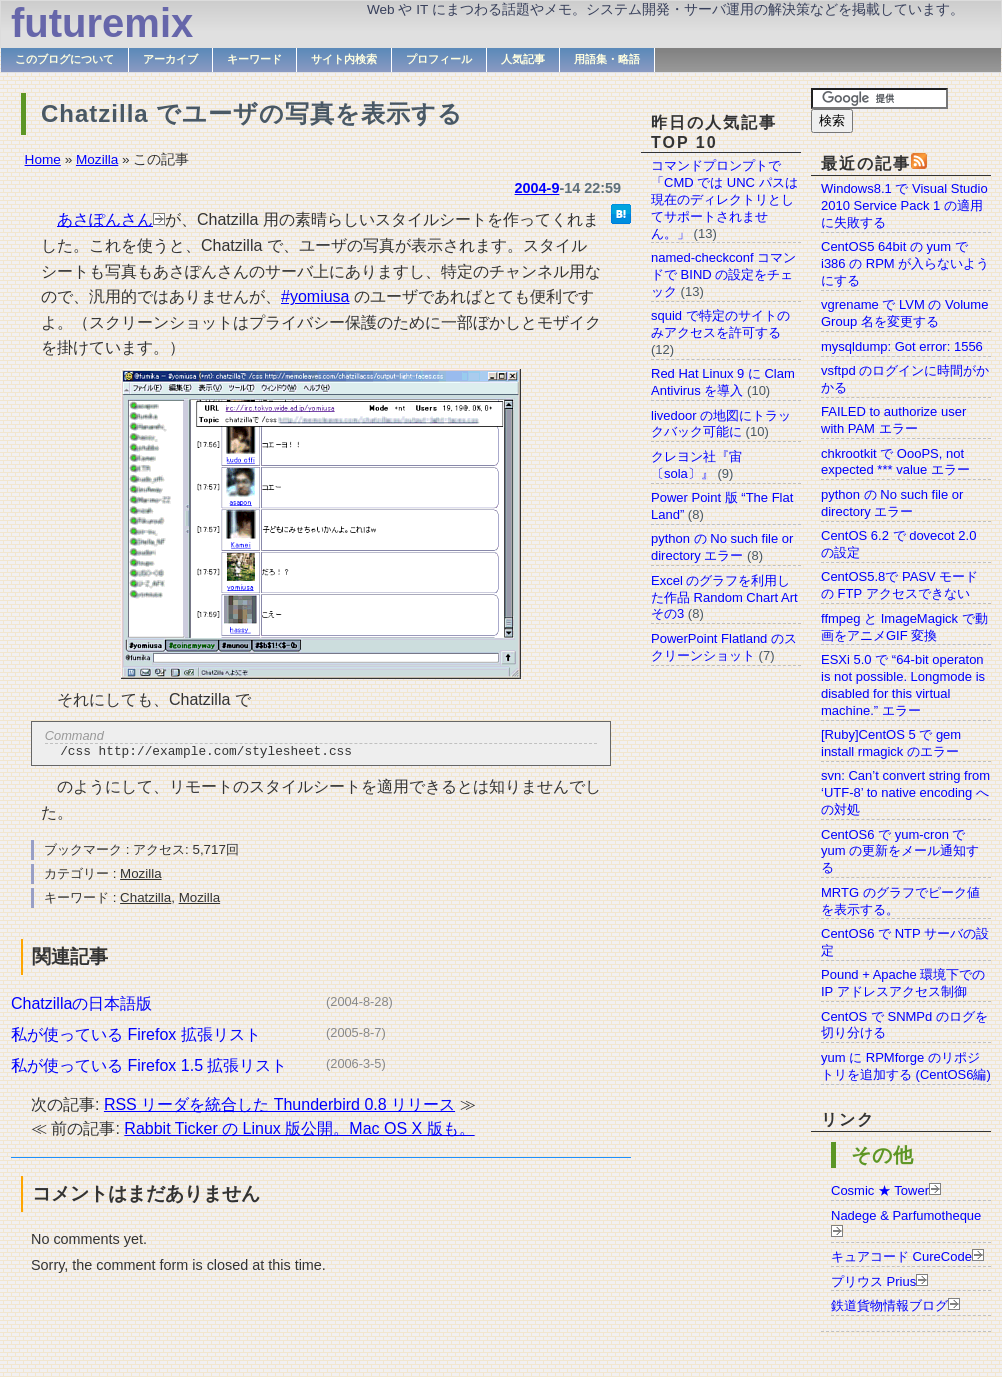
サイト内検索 (344, 59)
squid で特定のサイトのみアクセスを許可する (720, 324)
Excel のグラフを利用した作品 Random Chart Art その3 (724, 597)
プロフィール (439, 59)
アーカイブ (170, 59)
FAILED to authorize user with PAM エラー (893, 420)
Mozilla (97, 159)
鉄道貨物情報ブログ (889, 1305)
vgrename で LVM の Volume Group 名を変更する (904, 313)
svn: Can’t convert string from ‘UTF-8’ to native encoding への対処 (905, 792)
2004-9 (537, 188)
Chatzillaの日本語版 (81, 1006)
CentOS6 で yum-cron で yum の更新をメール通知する (900, 851)
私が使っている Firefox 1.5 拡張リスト (149, 1068)
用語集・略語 (607, 59)
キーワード (254, 59)
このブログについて (64, 59)
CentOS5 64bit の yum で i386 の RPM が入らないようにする (905, 263)
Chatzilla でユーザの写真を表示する (252, 113)
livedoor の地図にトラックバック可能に (721, 424)
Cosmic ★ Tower (880, 1190)
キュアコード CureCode (901, 1256)
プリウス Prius (873, 1281)
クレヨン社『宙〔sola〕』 (696, 465)
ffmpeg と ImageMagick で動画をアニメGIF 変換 (904, 627)
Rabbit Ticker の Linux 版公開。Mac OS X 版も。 (299, 1131)
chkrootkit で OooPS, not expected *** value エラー (895, 462)
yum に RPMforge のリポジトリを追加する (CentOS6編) (906, 1066)
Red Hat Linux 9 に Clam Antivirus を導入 (723, 382)
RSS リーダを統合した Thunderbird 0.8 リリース (279, 1107)
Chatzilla (145, 900)
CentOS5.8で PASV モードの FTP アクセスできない (899, 585)
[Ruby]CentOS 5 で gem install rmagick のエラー (891, 743)
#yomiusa (315, 296)
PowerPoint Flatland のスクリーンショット (724, 647)
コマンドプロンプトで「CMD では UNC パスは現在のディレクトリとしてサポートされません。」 (724, 199)
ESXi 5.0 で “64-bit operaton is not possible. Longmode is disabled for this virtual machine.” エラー (903, 685)
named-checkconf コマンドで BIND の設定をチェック (723, 274)
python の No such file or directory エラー (892, 503)
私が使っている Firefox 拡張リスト (136, 1037)
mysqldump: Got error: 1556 (902, 346)
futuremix (102, 23)
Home (43, 159)
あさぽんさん (105, 219)
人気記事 (523, 59)
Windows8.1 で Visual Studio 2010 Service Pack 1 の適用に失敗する (904, 205)
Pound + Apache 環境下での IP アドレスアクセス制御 (903, 983)
